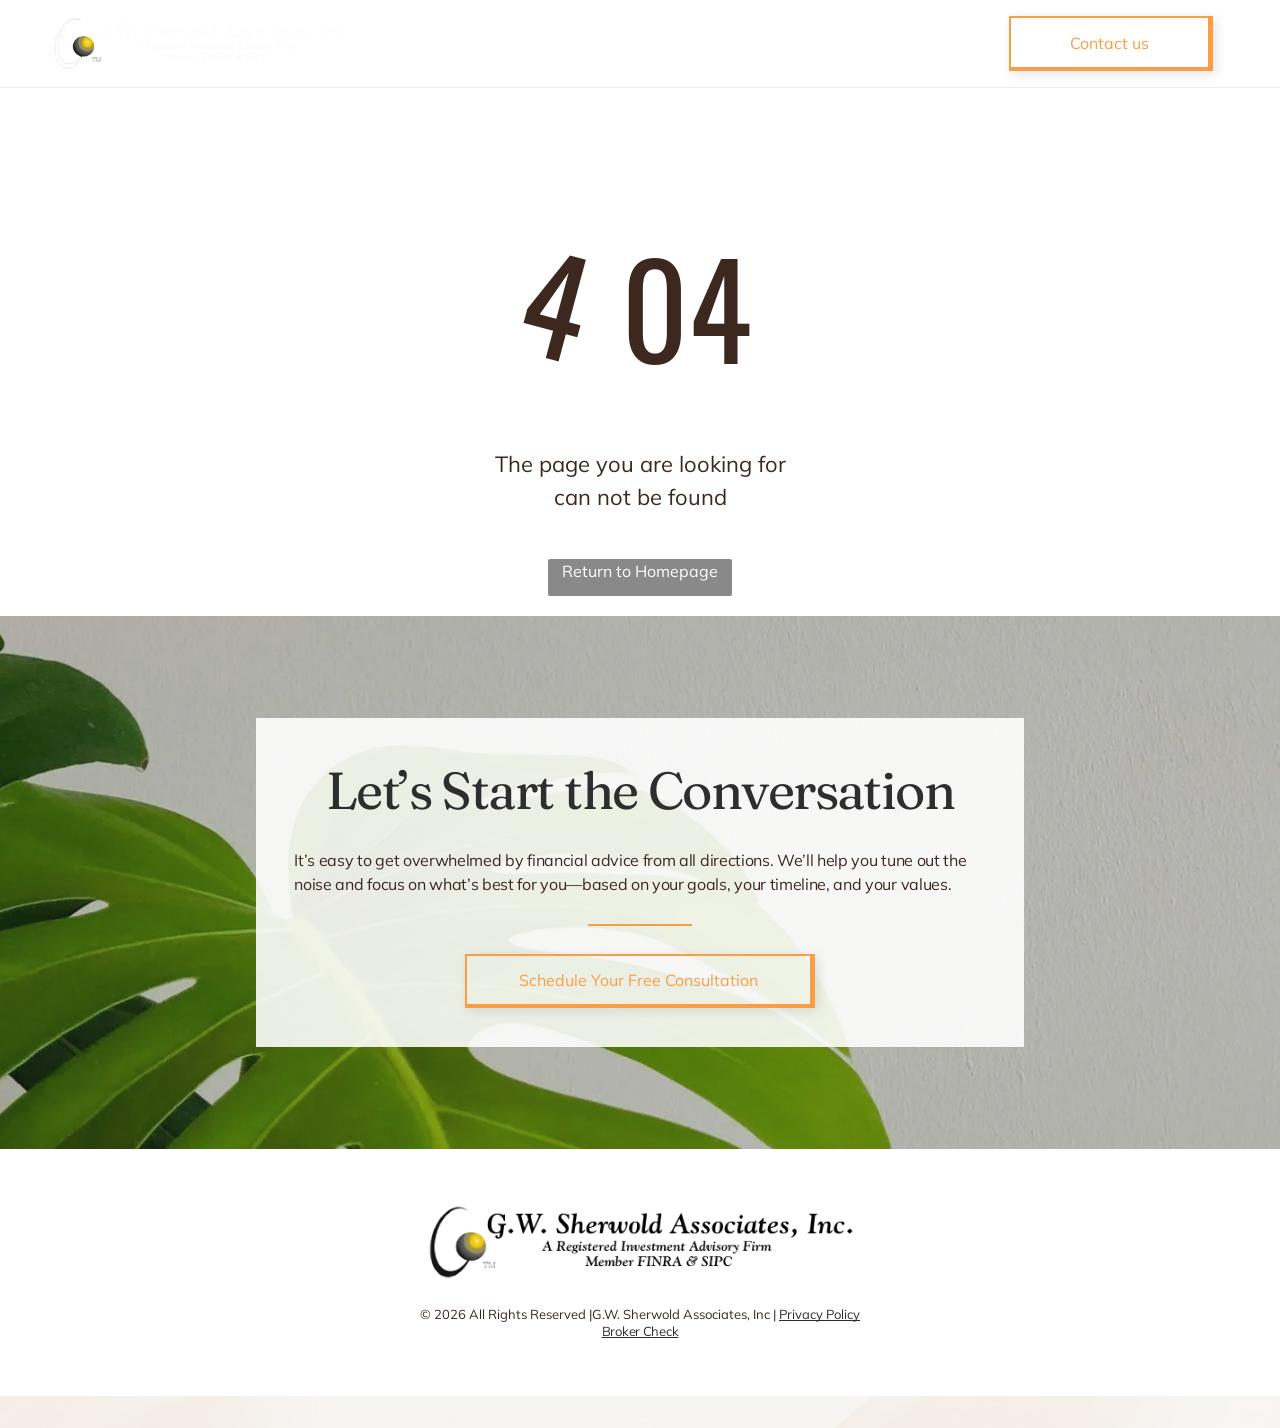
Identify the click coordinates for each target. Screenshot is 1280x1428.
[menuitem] (498, 43)
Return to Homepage (640, 571)
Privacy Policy (819, 1314)
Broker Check (640, 1331)
